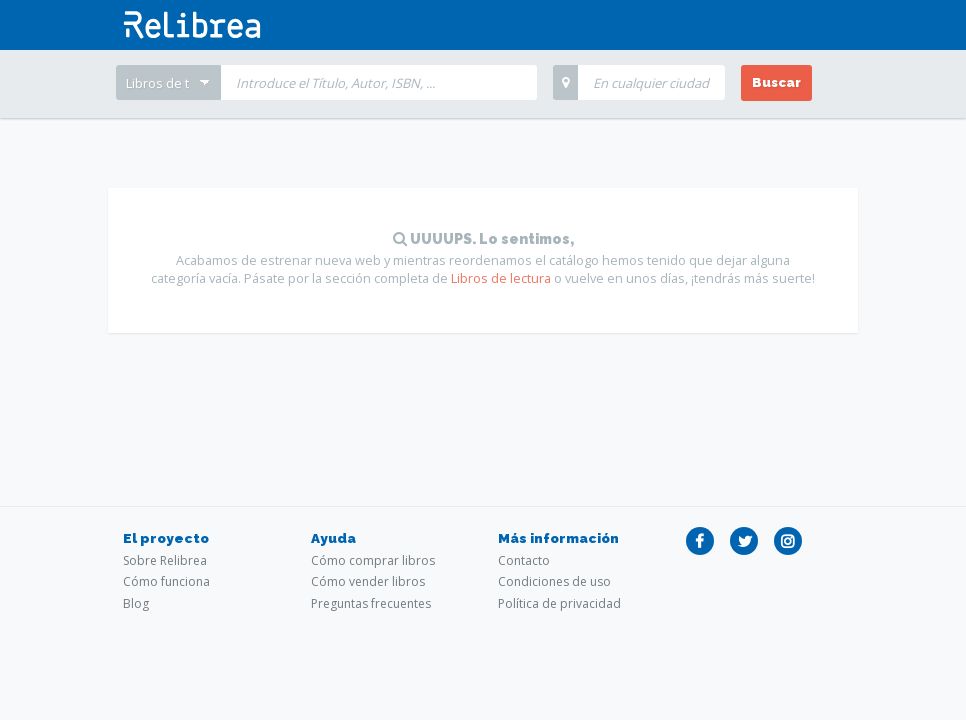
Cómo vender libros (368, 581)
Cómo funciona (166, 581)
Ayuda (333, 538)
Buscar (776, 82)
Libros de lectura (501, 278)
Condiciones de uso (554, 581)
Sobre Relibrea (165, 560)
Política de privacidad (559, 603)
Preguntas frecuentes (371, 603)
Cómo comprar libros (373, 560)
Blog (136, 603)
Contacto (524, 560)
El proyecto (166, 538)
